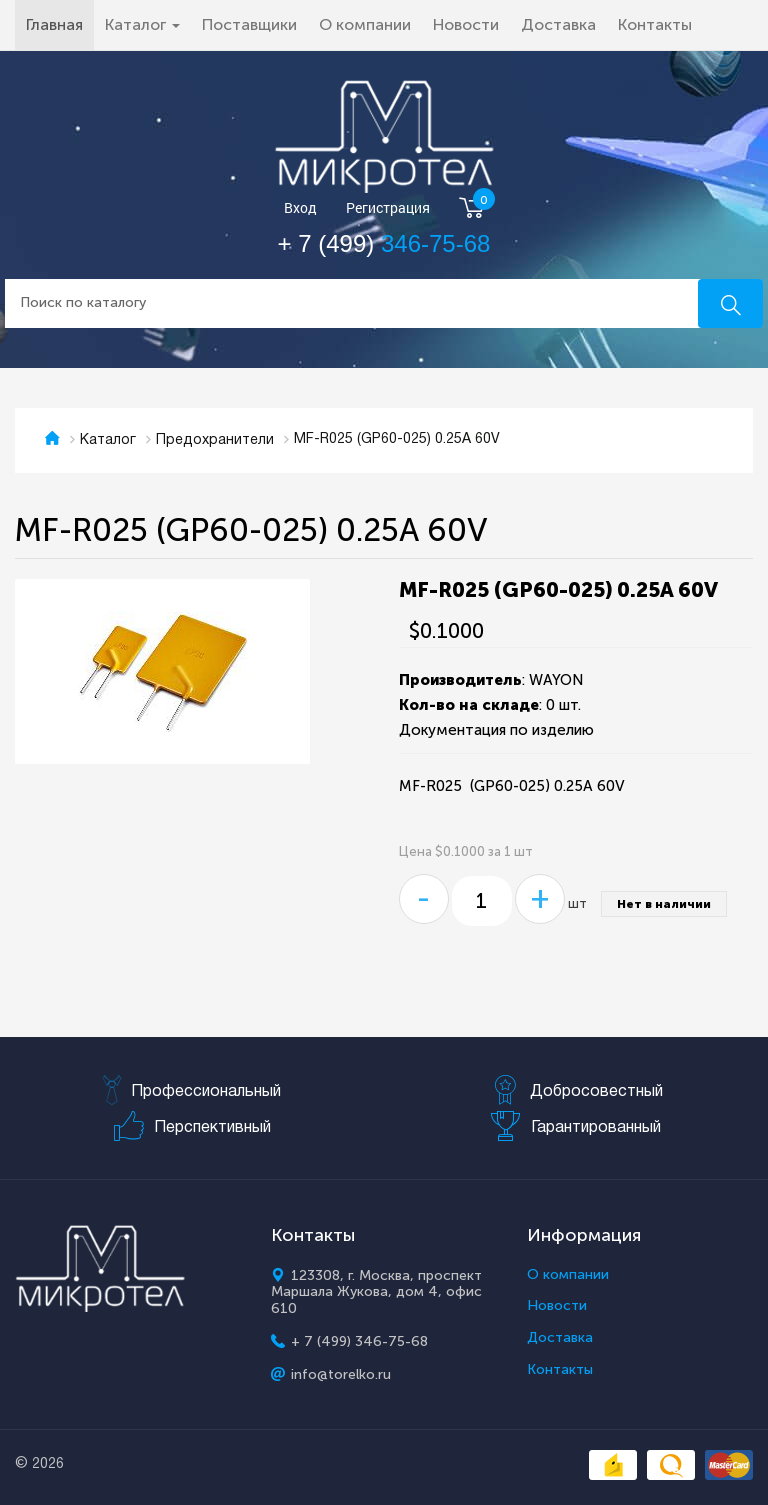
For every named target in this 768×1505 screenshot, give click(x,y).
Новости (466, 24)
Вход (300, 208)
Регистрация (388, 208)
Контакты (655, 24)
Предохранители (215, 440)
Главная (60, 24)
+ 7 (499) (384, 243)
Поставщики (249, 24)
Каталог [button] (142, 24)
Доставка (558, 24)
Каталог (108, 440)
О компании (365, 24)
